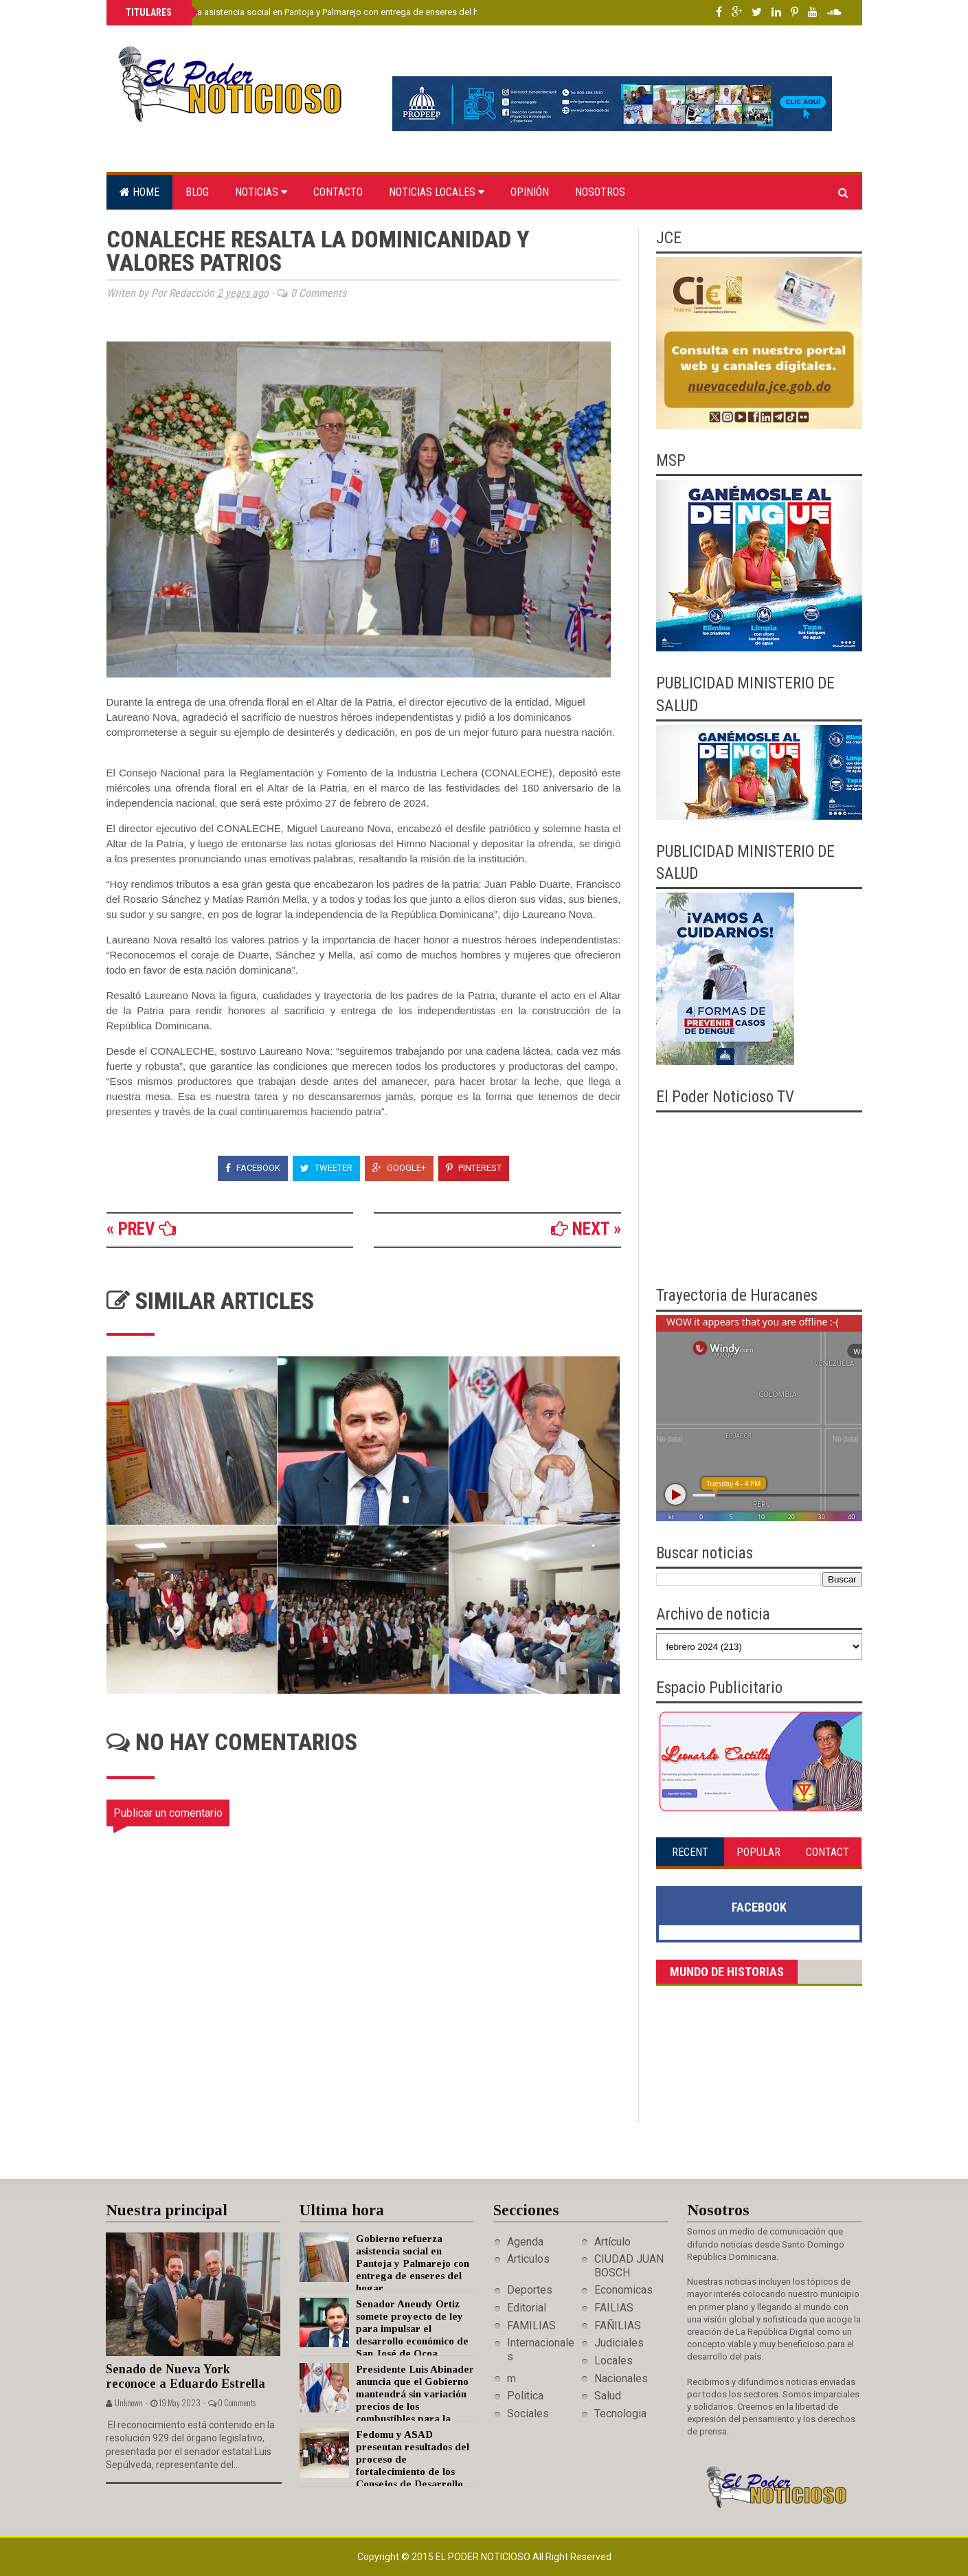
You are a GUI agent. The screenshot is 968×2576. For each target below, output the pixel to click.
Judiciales (619, 2342)
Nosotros (600, 192)
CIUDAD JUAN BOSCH (629, 2265)
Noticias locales (436, 192)
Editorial (526, 2307)
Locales (613, 2360)
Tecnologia (620, 2413)
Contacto (338, 192)
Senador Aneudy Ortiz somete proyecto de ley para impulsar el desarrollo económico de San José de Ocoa (412, 2328)
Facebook (252, 1168)
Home (139, 192)
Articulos (528, 2258)
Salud (607, 2395)
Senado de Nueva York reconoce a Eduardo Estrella (185, 2376)
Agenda (525, 2241)
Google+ (399, 1168)
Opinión (529, 192)
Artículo (612, 2241)
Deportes (529, 2289)
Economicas (623, 2289)
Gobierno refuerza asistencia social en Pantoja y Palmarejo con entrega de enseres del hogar (310, 12)
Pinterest (474, 1168)
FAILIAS (613, 2307)
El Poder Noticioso (484, 2556)
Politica (525, 2395)
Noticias (261, 192)
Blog (197, 192)
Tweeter (326, 1168)
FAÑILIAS (617, 2325)
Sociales (528, 2413)
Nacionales (621, 2378)
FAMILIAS (531, 2325)
